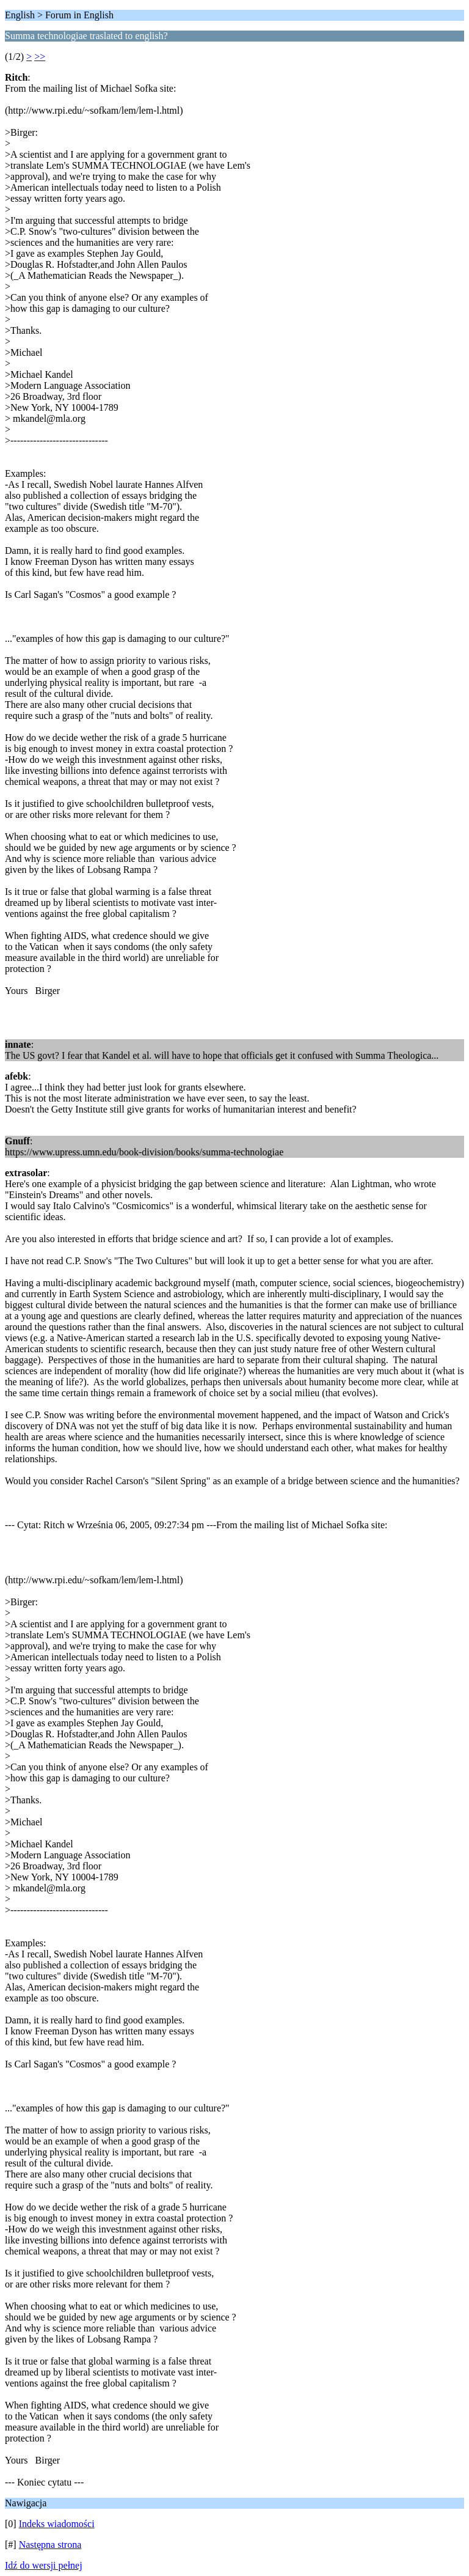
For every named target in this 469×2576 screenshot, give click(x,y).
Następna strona (50, 2544)
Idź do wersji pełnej (43, 2565)
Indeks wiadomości (57, 2524)
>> (39, 56)
